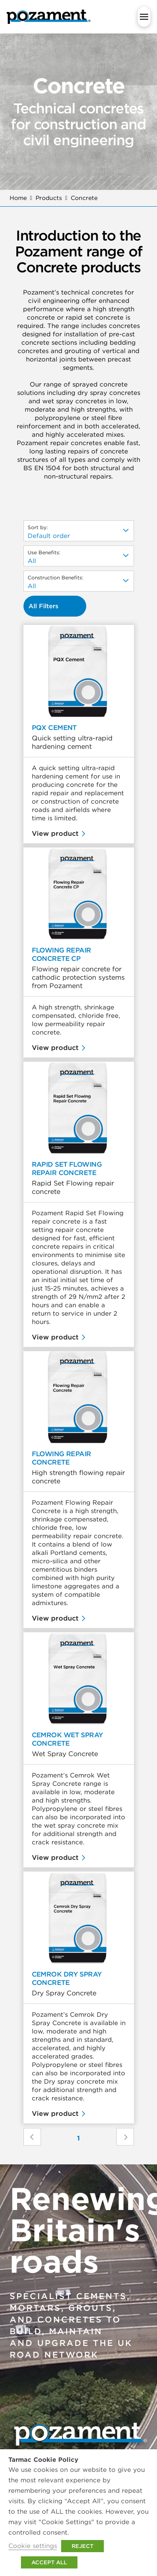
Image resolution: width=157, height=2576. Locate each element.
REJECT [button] (82, 2546)
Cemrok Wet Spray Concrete (67, 1739)
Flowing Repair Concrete (61, 1457)
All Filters (43, 606)
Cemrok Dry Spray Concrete (67, 1978)
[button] (144, 17)
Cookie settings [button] (32, 2546)
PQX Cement (54, 727)
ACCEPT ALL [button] (49, 2562)
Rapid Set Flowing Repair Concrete (67, 1168)
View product (55, 833)
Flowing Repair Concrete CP (61, 954)
